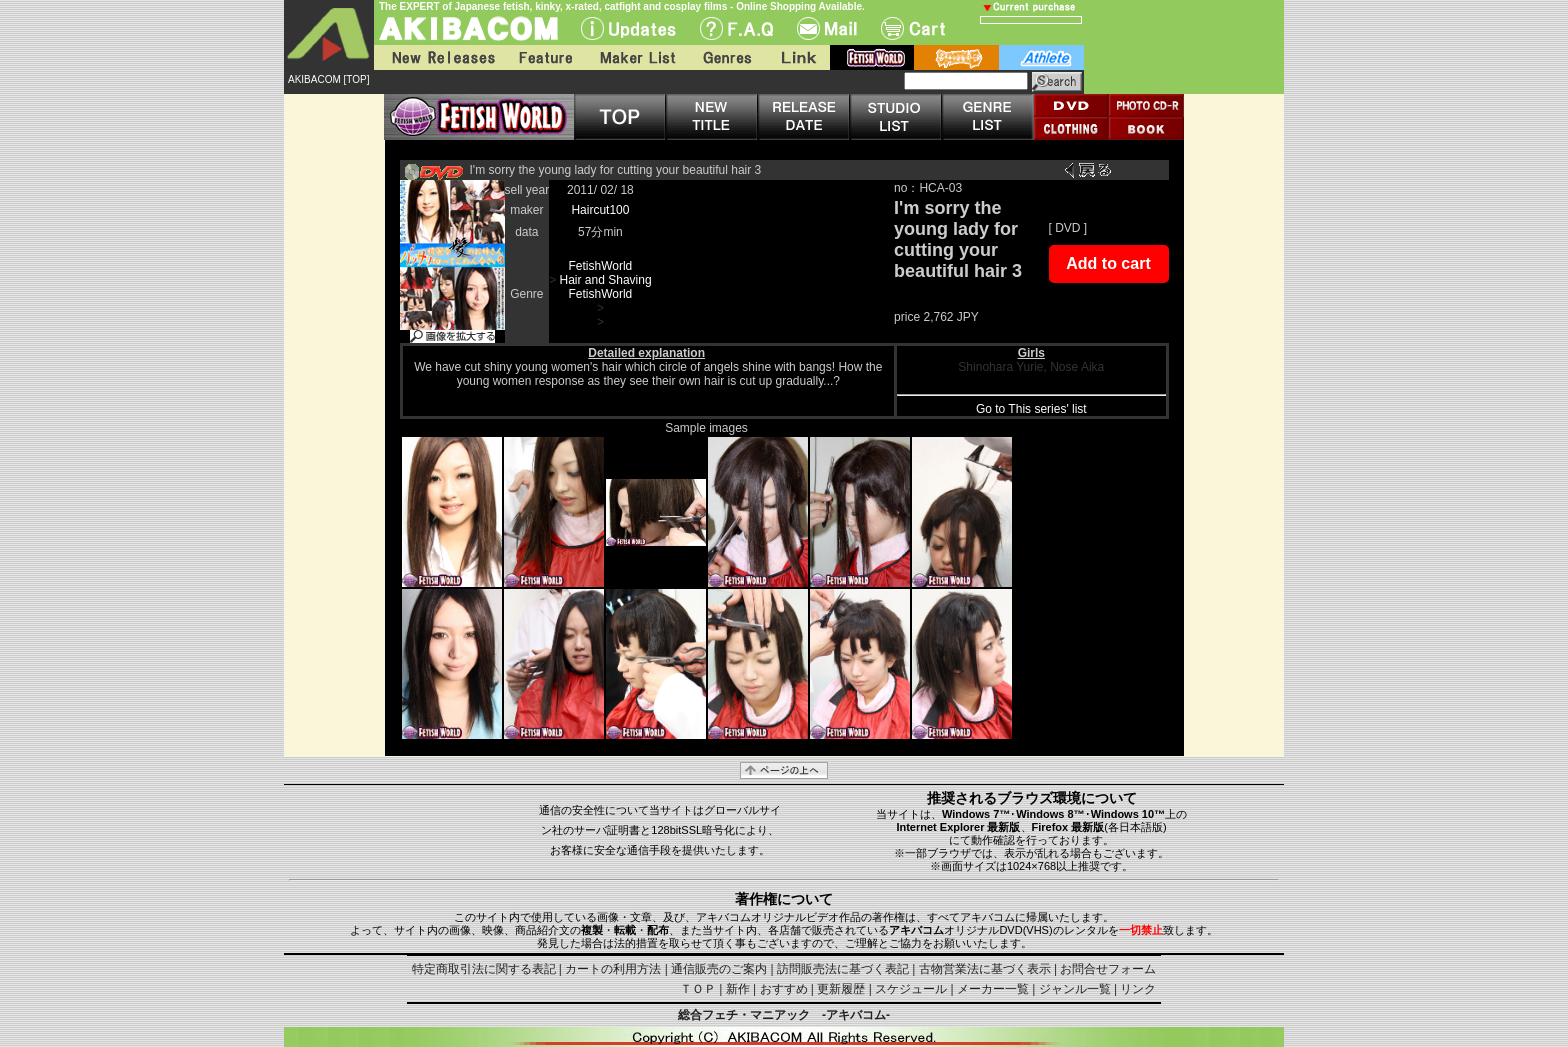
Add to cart (1108, 263)
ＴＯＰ (698, 989)
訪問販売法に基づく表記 (843, 969)
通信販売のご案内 (719, 969)
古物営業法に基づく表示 (985, 969)
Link (797, 57)
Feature (545, 57)
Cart (913, 28)
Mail (827, 28)
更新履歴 (841, 989)
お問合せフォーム (1108, 969)
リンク (1138, 989)
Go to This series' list (1031, 409)
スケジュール (911, 989)
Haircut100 (600, 210)
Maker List (637, 57)
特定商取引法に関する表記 (484, 969)
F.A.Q (736, 28)
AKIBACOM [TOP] (329, 79)
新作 (738, 989)
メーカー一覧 (993, 989)
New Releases (439, 57)
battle (956, 57)
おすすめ (784, 989)
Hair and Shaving (606, 280)
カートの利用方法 (613, 969)
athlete (1041, 57)
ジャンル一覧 (1075, 989)
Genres (726, 57)
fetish (872, 57)
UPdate (628, 28)
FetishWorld (600, 266)
